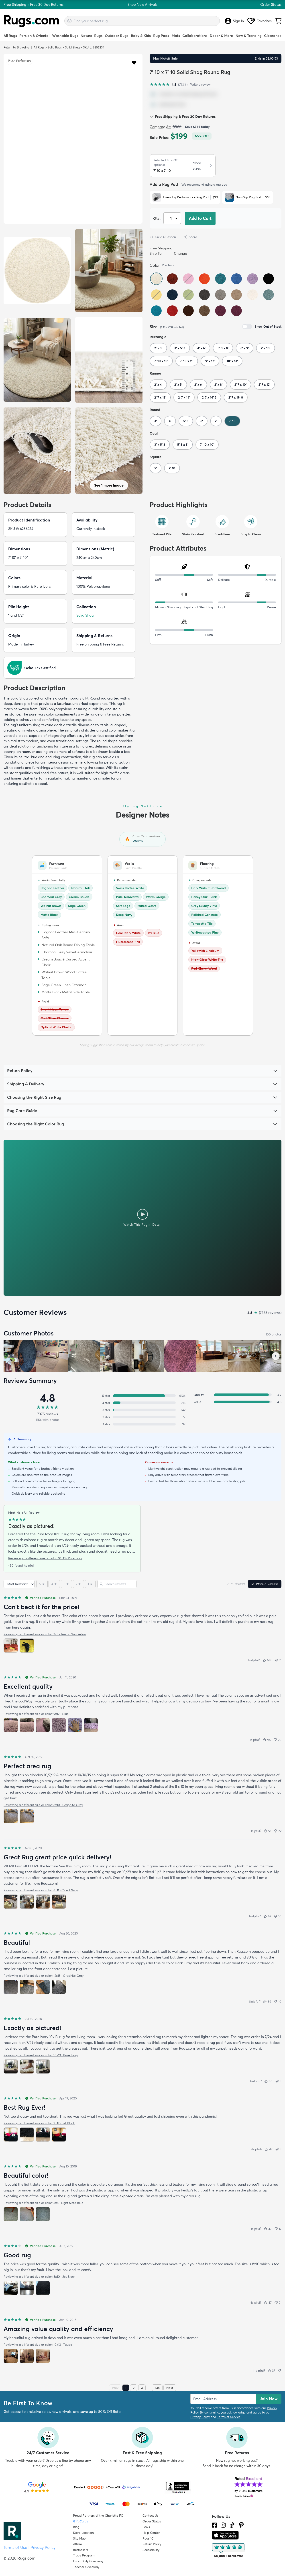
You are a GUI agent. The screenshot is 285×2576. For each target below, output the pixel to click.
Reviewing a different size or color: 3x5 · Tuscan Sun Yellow (45, 1634)
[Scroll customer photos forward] (276, 1356)
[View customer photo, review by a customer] (20, 1356)
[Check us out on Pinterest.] (241, 2525)
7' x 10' (265, 348)
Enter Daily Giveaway (88, 2561)
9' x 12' (210, 361)
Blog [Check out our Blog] (76, 2527)
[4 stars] (54, 1584)
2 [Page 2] (133, 2388)
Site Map (79, 2538)
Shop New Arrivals (142, 4)
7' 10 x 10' (161, 361)
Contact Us (150, 2516)
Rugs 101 (148, 2538)
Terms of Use (15, 2547)
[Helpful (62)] (267, 1916)
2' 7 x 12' (264, 385)
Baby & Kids (141, 35)
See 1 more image (109, 485)
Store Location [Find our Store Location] (83, 2533)
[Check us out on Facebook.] (214, 2525)
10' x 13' (232, 361)
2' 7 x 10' (240, 385)
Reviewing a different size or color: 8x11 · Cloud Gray (41, 1890)
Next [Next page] (169, 2388)
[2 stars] (78, 1584)
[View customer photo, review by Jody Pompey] (180, 1356)
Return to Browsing (16, 47)
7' (216, 421)
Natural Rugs (91, 35)
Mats (176, 35)
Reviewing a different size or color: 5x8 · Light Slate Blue (43, 2203)
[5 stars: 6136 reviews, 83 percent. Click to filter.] (143, 1396)
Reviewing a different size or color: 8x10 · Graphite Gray (43, 1805)
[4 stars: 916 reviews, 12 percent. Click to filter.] (143, 1403)
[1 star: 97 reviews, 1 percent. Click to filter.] (143, 1424)
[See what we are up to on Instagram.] (223, 2525)
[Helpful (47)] (269, 2149)
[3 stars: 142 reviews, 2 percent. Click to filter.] (143, 1410)
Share (190, 237)
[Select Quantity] (172, 218)
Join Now (269, 2398)
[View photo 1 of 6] (11, 1725)
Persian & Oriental (34, 35)
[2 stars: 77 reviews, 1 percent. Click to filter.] (143, 1417)
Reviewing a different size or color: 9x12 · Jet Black (39, 2123)
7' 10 (232, 421)
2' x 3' (158, 348)
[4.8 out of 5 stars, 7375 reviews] (168, 84)
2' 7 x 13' (160, 397)
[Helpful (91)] (267, 1831)
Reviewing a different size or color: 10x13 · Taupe (38, 2345)
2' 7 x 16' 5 (209, 397)
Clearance (272, 35)
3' (155, 421)
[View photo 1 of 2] (11, 1645)
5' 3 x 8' (223, 348)
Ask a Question (163, 237)
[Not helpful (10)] (277, 1916)
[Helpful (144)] (267, 1660)
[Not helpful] (279, 2370)
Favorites (259, 21)
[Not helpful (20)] (277, 1740)
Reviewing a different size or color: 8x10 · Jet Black (39, 2277)
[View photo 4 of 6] (59, 1725)
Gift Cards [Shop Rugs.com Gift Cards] (80, 2521)
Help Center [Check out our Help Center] (151, 2533)
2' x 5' (178, 385)
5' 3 (185, 421)
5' (155, 468)
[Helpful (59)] (267, 2001)
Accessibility (150, 2550)
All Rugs (10, 35)
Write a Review (264, 1584)
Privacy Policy (200, 2417)
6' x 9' (244, 348)
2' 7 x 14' (184, 397)
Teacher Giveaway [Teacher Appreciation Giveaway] (86, 2567)
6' (201, 421)
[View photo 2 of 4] (27, 1901)
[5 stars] (42, 1584)
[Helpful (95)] (267, 1740)
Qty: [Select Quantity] (157, 218)
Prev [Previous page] (115, 2388)
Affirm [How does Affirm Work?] (77, 2544)
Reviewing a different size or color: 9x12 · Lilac (36, 1714)
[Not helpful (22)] (277, 1831)
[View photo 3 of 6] (43, 1725)
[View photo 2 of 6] (27, 1725)
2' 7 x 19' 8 (235, 397)
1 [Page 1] (125, 2388)
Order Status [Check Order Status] (151, 2521)
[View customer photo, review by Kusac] (52, 1356)
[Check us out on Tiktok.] (232, 2525)
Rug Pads (161, 35)
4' (170, 421)
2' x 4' (158, 385)
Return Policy (151, 2544)
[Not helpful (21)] (277, 2302)
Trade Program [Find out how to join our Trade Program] (83, 2555)
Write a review (200, 84)
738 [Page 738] (157, 2388)
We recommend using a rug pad (204, 184)
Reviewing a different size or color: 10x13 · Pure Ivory (45, 1558)
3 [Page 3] (142, 2388)
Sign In (234, 21)
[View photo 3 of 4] (43, 1901)
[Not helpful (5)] (278, 2081)
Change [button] (180, 253)
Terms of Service (228, 2417)
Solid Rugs (55, 47)
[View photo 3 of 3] (43, 2066)
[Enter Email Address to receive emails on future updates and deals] (223, 2399)
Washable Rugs (65, 35)
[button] (134, 62)
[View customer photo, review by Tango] (84, 1356)
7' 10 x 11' (186, 361)
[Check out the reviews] (228, 2550)
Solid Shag (72, 47)
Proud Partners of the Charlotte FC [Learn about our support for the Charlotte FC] (98, 2516)
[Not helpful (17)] (277, 2229)
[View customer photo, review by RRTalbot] (212, 1356)
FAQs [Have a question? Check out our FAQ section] (146, 2527)
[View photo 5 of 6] (75, 1725)
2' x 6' (198, 385)
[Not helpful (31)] (277, 1660)
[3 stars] (66, 1584)
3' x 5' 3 (179, 348)
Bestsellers (80, 2550)
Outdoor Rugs (116, 35)
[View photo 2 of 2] (27, 1645)
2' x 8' (218, 385)
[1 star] (90, 1584)
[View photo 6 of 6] (91, 1725)
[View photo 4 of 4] (59, 1901)
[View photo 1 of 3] (11, 2066)
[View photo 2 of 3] (27, 2066)
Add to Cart (200, 218)
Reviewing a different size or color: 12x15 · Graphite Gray (43, 1976)
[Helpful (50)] (268, 2081)
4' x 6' (201, 348)
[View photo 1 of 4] (11, 1901)
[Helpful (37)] (271, 2370)
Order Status (270, 4)
